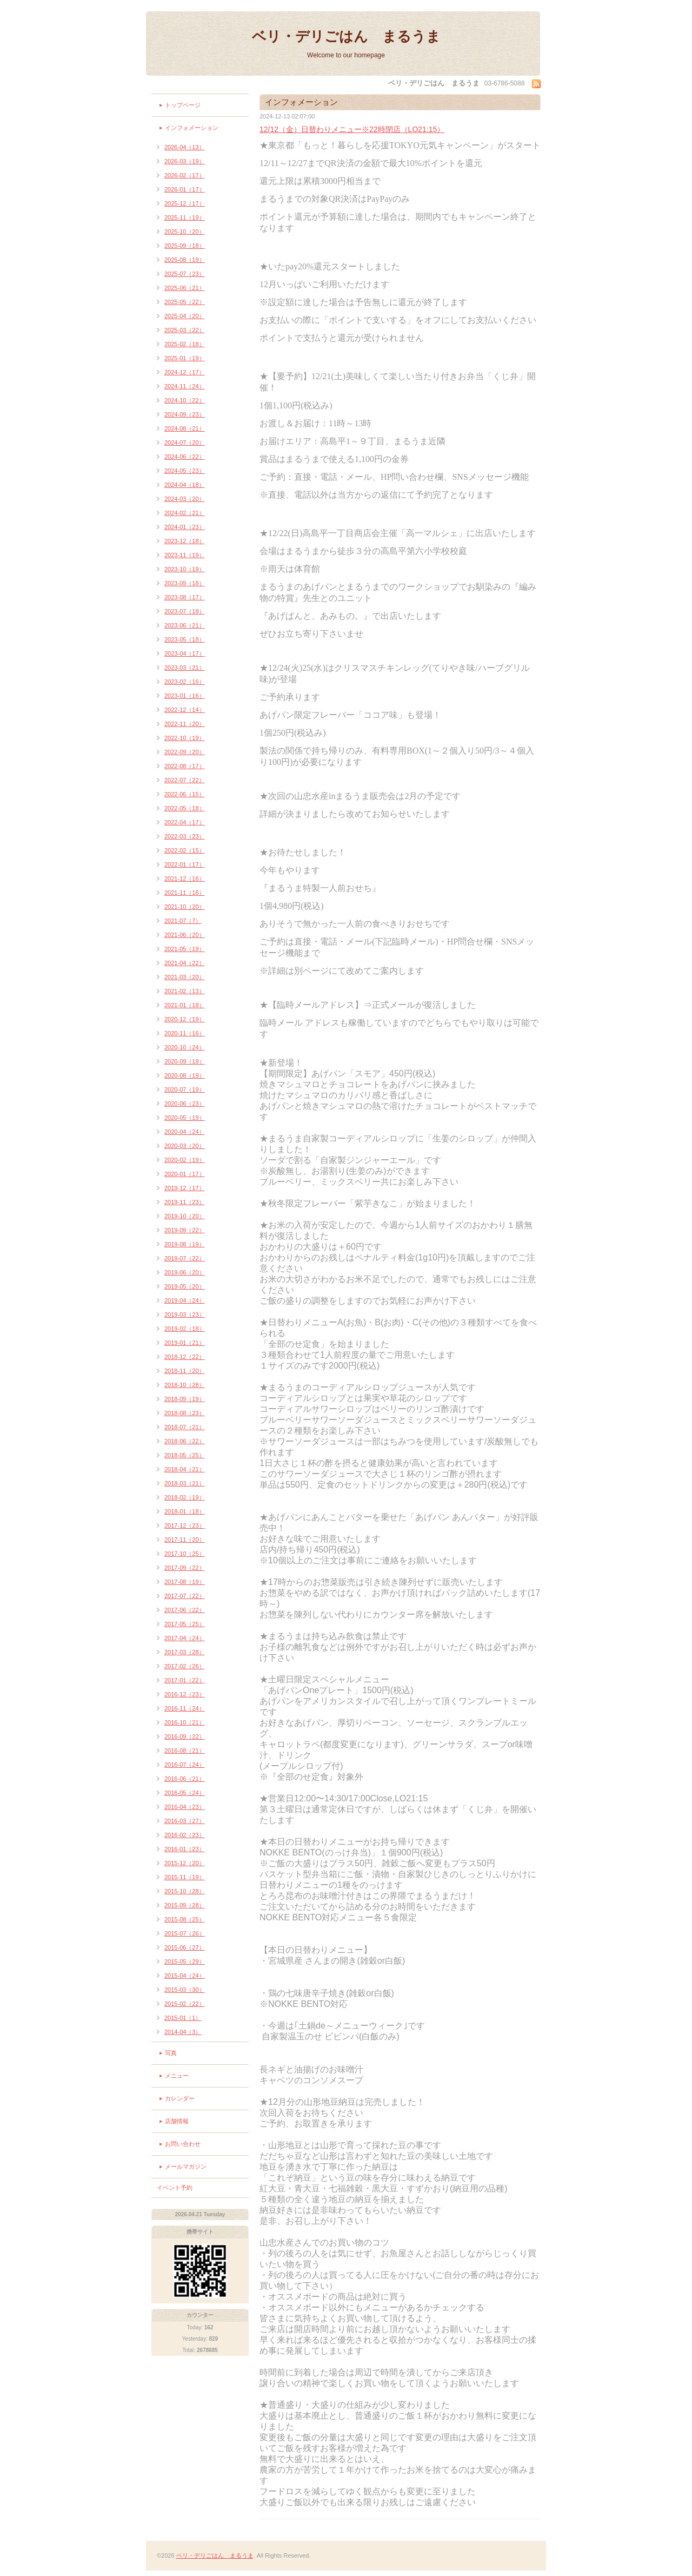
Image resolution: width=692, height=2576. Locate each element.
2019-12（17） (184, 1188)
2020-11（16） (184, 1033)
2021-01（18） (184, 1005)
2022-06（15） (184, 794)
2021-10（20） (184, 906)
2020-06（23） (184, 1103)
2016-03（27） (184, 1821)
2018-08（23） (184, 1413)
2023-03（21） (184, 667)
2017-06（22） (184, 1610)
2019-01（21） (184, 1342)
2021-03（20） (184, 977)
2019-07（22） (184, 1258)
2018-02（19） (184, 1497)
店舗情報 (177, 2121)
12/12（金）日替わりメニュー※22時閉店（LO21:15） (352, 129)
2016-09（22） (184, 1736)
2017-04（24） (184, 1638)
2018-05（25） (184, 1455)
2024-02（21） (184, 513)
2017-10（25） (184, 1553)
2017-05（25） (184, 1624)
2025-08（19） (184, 259)
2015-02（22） (184, 2003)
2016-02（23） (184, 1835)
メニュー (177, 2075)
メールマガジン (186, 2166)
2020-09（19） (184, 1061)
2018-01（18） (184, 1511)
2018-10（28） (184, 1385)
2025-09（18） (184, 245)
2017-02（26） (184, 1666)
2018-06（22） (184, 1441)
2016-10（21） (184, 1722)
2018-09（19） (184, 1399)
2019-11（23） (184, 1202)
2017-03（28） (184, 1652)
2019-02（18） (184, 1328)
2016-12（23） (184, 1694)
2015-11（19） (184, 1877)
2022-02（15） (184, 850)
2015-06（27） (184, 1947)
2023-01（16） (184, 695)
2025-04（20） (184, 316)
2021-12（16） (184, 878)
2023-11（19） (184, 555)
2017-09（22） (184, 1567)
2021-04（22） (184, 963)
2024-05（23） (184, 470)
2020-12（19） (184, 1019)
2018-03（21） (184, 1483)
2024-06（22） (184, 456)
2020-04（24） (184, 1131)
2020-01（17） (184, 1174)
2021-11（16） (184, 892)
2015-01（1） (183, 2017)
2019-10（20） (184, 1216)
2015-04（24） (184, 1975)
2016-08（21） (184, 1750)
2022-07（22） (184, 780)
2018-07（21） (184, 1427)
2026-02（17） (184, 175)
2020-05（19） (184, 1117)
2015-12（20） (184, 1863)
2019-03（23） (184, 1314)
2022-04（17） (184, 822)
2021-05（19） (184, 949)
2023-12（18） (184, 541)
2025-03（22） (184, 330)
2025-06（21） (184, 288)
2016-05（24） (184, 1792)
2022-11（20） (184, 724)
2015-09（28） (184, 1905)
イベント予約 (174, 2187)
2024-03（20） (184, 499)
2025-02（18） (184, 344)
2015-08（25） (184, 1919)
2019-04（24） (184, 1300)
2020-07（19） (184, 1089)
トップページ (183, 105)
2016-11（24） (184, 1708)
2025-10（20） (184, 231)
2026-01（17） (184, 189)
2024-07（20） (184, 442)
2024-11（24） (184, 386)
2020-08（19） (184, 1075)
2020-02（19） (184, 1160)
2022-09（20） (184, 752)
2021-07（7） (183, 920)
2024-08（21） (184, 428)
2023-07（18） (184, 611)
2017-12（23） (184, 1525)
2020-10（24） (184, 1047)
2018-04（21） (184, 1469)
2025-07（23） (184, 273)
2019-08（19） (184, 1244)
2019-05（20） (184, 1286)
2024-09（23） (184, 414)
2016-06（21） (184, 1778)
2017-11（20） (184, 1539)
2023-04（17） (184, 653)
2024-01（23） (184, 527)
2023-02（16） (184, 681)
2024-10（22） (184, 400)
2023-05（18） (184, 639)
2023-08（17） (184, 597)
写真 (171, 2053)
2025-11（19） (184, 217)
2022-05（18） (184, 808)
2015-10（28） (184, 1891)
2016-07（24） (184, 1764)
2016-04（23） (184, 1807)
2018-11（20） (184, 1371)
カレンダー (180, 2098)
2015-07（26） (184, 1933)
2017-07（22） (184, 1596)
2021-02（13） (184, 991)
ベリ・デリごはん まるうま (346, 36)
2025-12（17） (184, 203)
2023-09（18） (184, 583)
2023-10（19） (184, 569)
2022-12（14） (184, 709)
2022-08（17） (184, 766)
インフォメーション (191, 127)
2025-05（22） (184, 302)
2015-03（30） (184, 1989)
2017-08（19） (184, 1581)
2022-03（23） (184, 836)
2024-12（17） (184, 372)
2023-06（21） (184, 625)
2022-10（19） (184, 738)
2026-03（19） (184, 161)
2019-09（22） (184, 1230)
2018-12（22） (184, 1356)
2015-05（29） (184, 1961)
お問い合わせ (183, 2144)
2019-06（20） (184, 1272)
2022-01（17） (184, 864)
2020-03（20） (184, 1145)
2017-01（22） (184, 1680)
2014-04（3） (183, 2032)
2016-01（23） (184, 1849)
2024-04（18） (184, 484)
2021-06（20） (184, 935)
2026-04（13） (184, 147)
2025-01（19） (184, 358)
